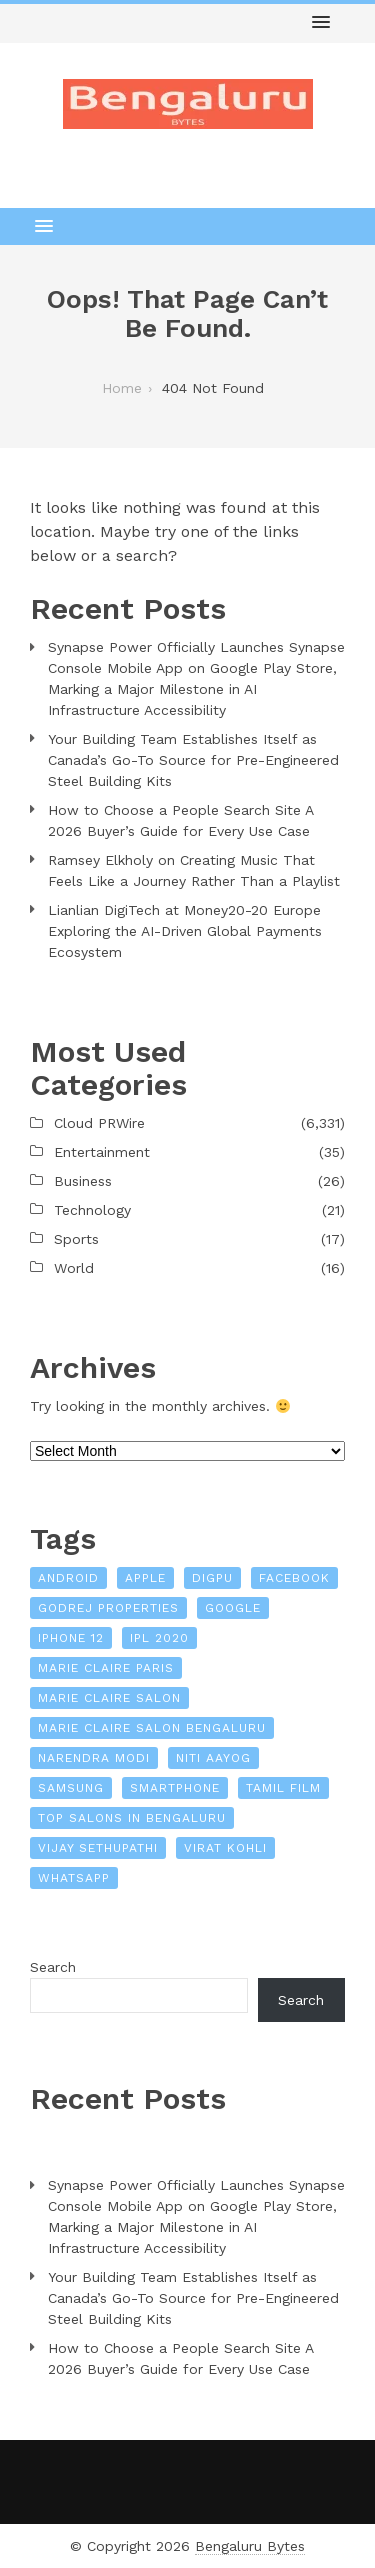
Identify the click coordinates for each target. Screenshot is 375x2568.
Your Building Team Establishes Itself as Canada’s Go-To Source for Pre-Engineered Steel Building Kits (193, 760)
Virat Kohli (225, 1848)
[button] (321, 23)
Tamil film (283, 1788)
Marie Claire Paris (106, 1668)
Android (68, 1578)
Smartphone (175, 1788)
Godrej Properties (108, 1608)
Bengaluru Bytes (250, 2546)
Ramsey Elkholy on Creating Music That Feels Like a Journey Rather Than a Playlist (194, 870)
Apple (145, 1578)
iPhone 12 (71, 1638)
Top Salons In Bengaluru (132, 1818)
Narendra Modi (94, 1758)
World (74, 1268)
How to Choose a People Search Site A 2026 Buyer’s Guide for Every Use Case (180, 820)
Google (233, 1608)
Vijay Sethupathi (98, 1848)
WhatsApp (74, 1878)
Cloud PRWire (99, 1123)
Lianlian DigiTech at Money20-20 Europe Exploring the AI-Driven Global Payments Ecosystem (185, 931)
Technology (92, 1210)
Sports (76, 1239)
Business (83, 1181)
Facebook (294, 1578)
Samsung (71, 1788)
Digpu (212, 1578)
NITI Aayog (213, 1758)
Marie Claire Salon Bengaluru (152, 1728)
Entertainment (102, 1152)
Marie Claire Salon (109, 1698)
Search (53, 1967)
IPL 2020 (159, 1638)
